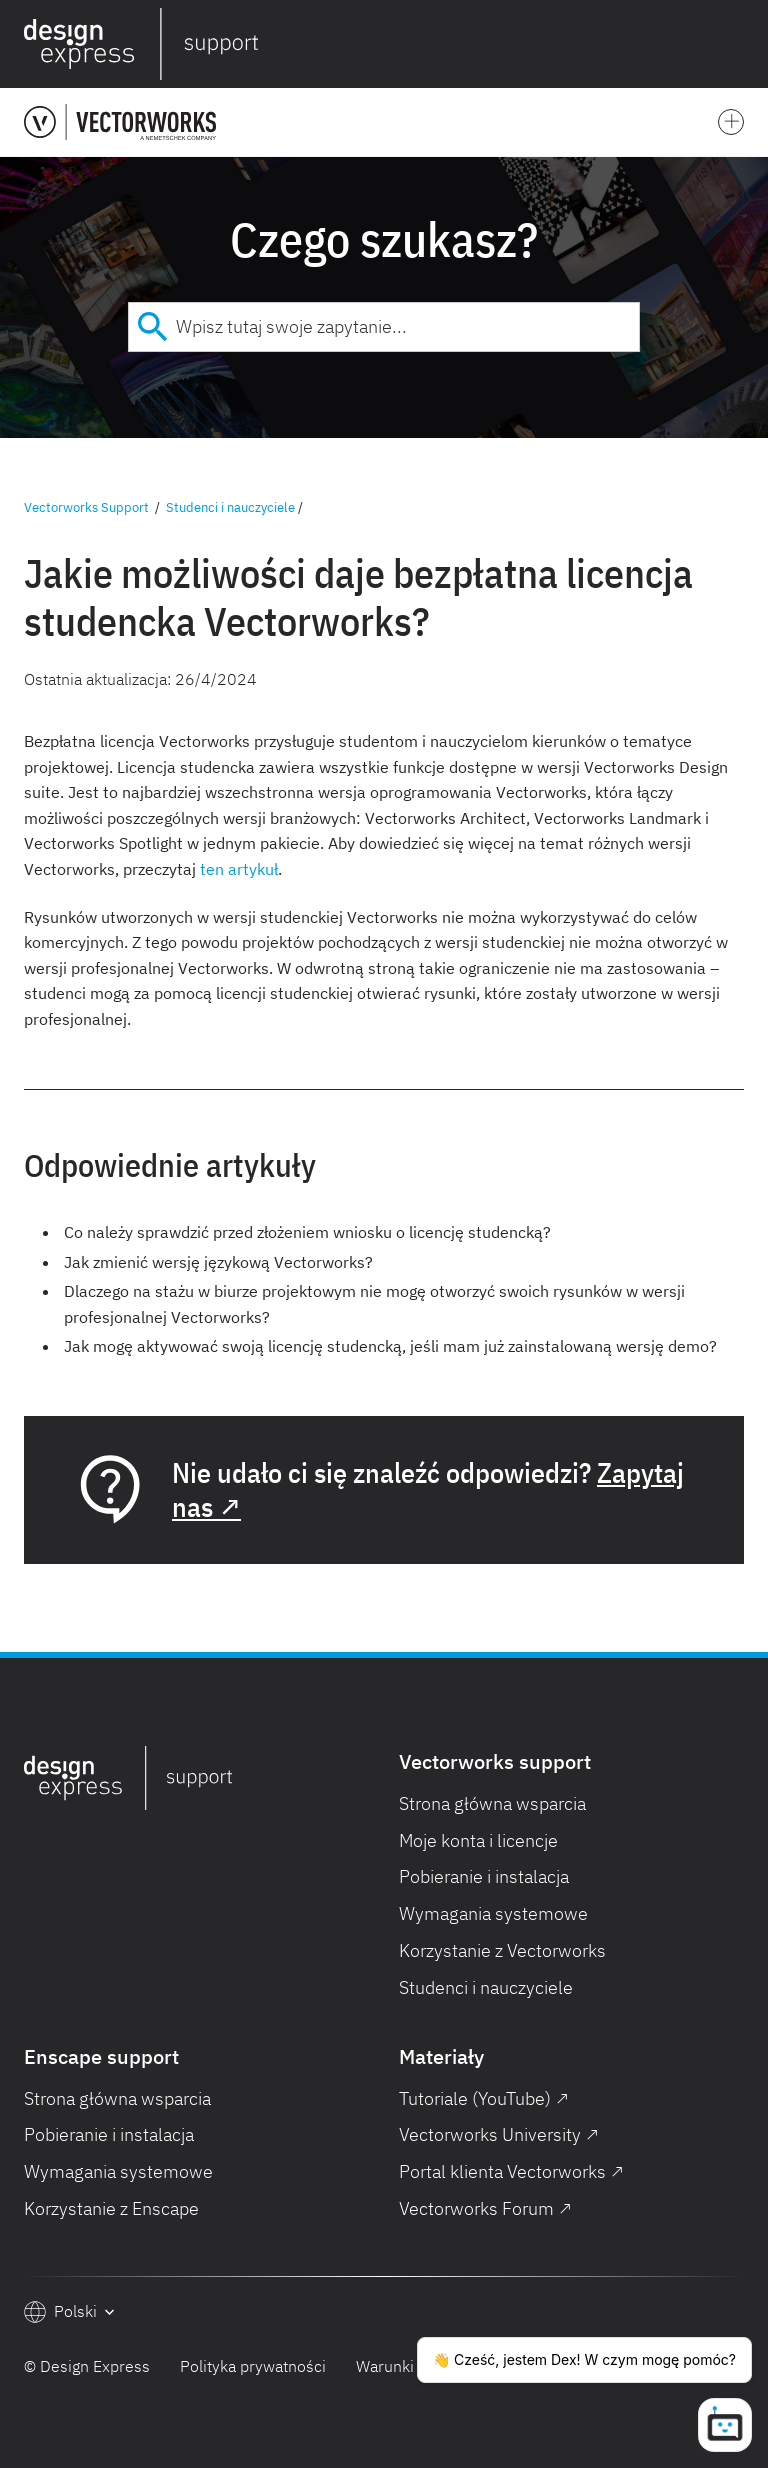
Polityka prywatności (253, 2366)
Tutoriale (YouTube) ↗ (484, 2098)
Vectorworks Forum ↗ (485, 2208)
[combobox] (384, 327)
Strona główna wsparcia (492, 1803)
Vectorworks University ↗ (499, 2134)
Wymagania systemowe (493, 1913)
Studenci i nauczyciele (230, 507)
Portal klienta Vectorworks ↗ (511, 2171)
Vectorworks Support (86, 507)
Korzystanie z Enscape (111, 2208)
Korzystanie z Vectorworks (502, 1950)
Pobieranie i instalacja (484, 1876)
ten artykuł (239, 869)
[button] (740, 44)
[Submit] (152, 327)
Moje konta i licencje (478, 1840)
